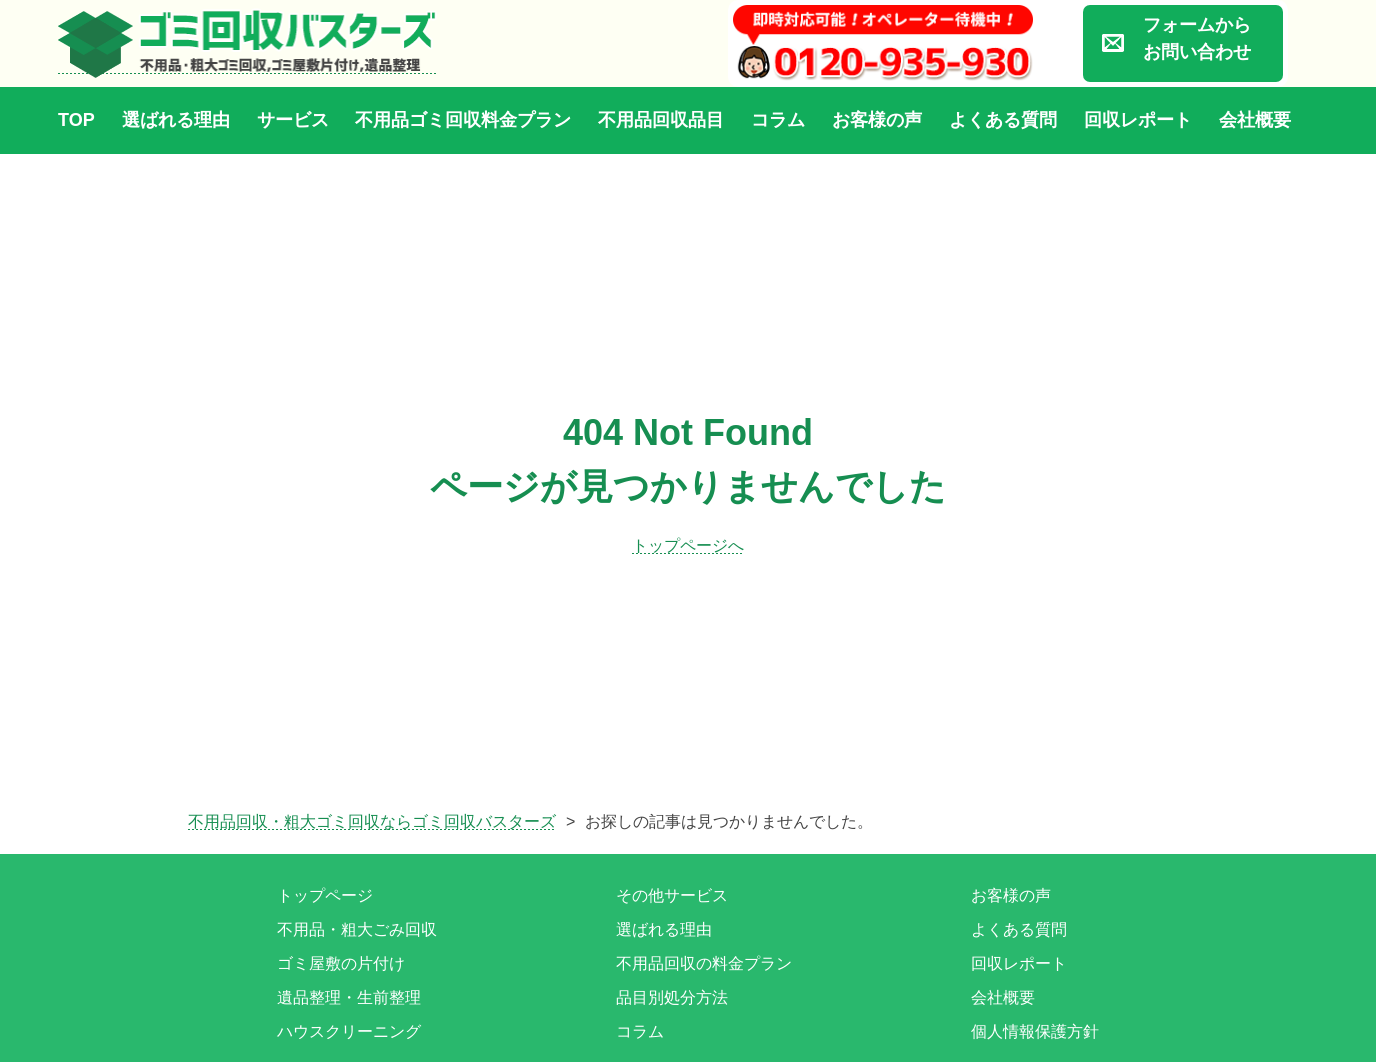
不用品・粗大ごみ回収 (357, 929)
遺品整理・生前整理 (349, 997)
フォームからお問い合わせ (1197, 38)
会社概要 (1255, 120)
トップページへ (688, 545)
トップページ (325, 895)
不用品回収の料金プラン (704, 963)
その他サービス (672, 895)
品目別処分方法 (672, 997)
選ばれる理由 (176, 120)
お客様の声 (877, 120)
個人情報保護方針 (1035, 1031)
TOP (76, 120)
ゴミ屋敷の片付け (341, 963)
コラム (778, 120)
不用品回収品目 (661, 120)
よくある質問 (1003, 120)
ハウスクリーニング (349, 1031)
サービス (293, 120)
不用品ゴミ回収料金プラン (463, 120)
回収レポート (1138, 120)
